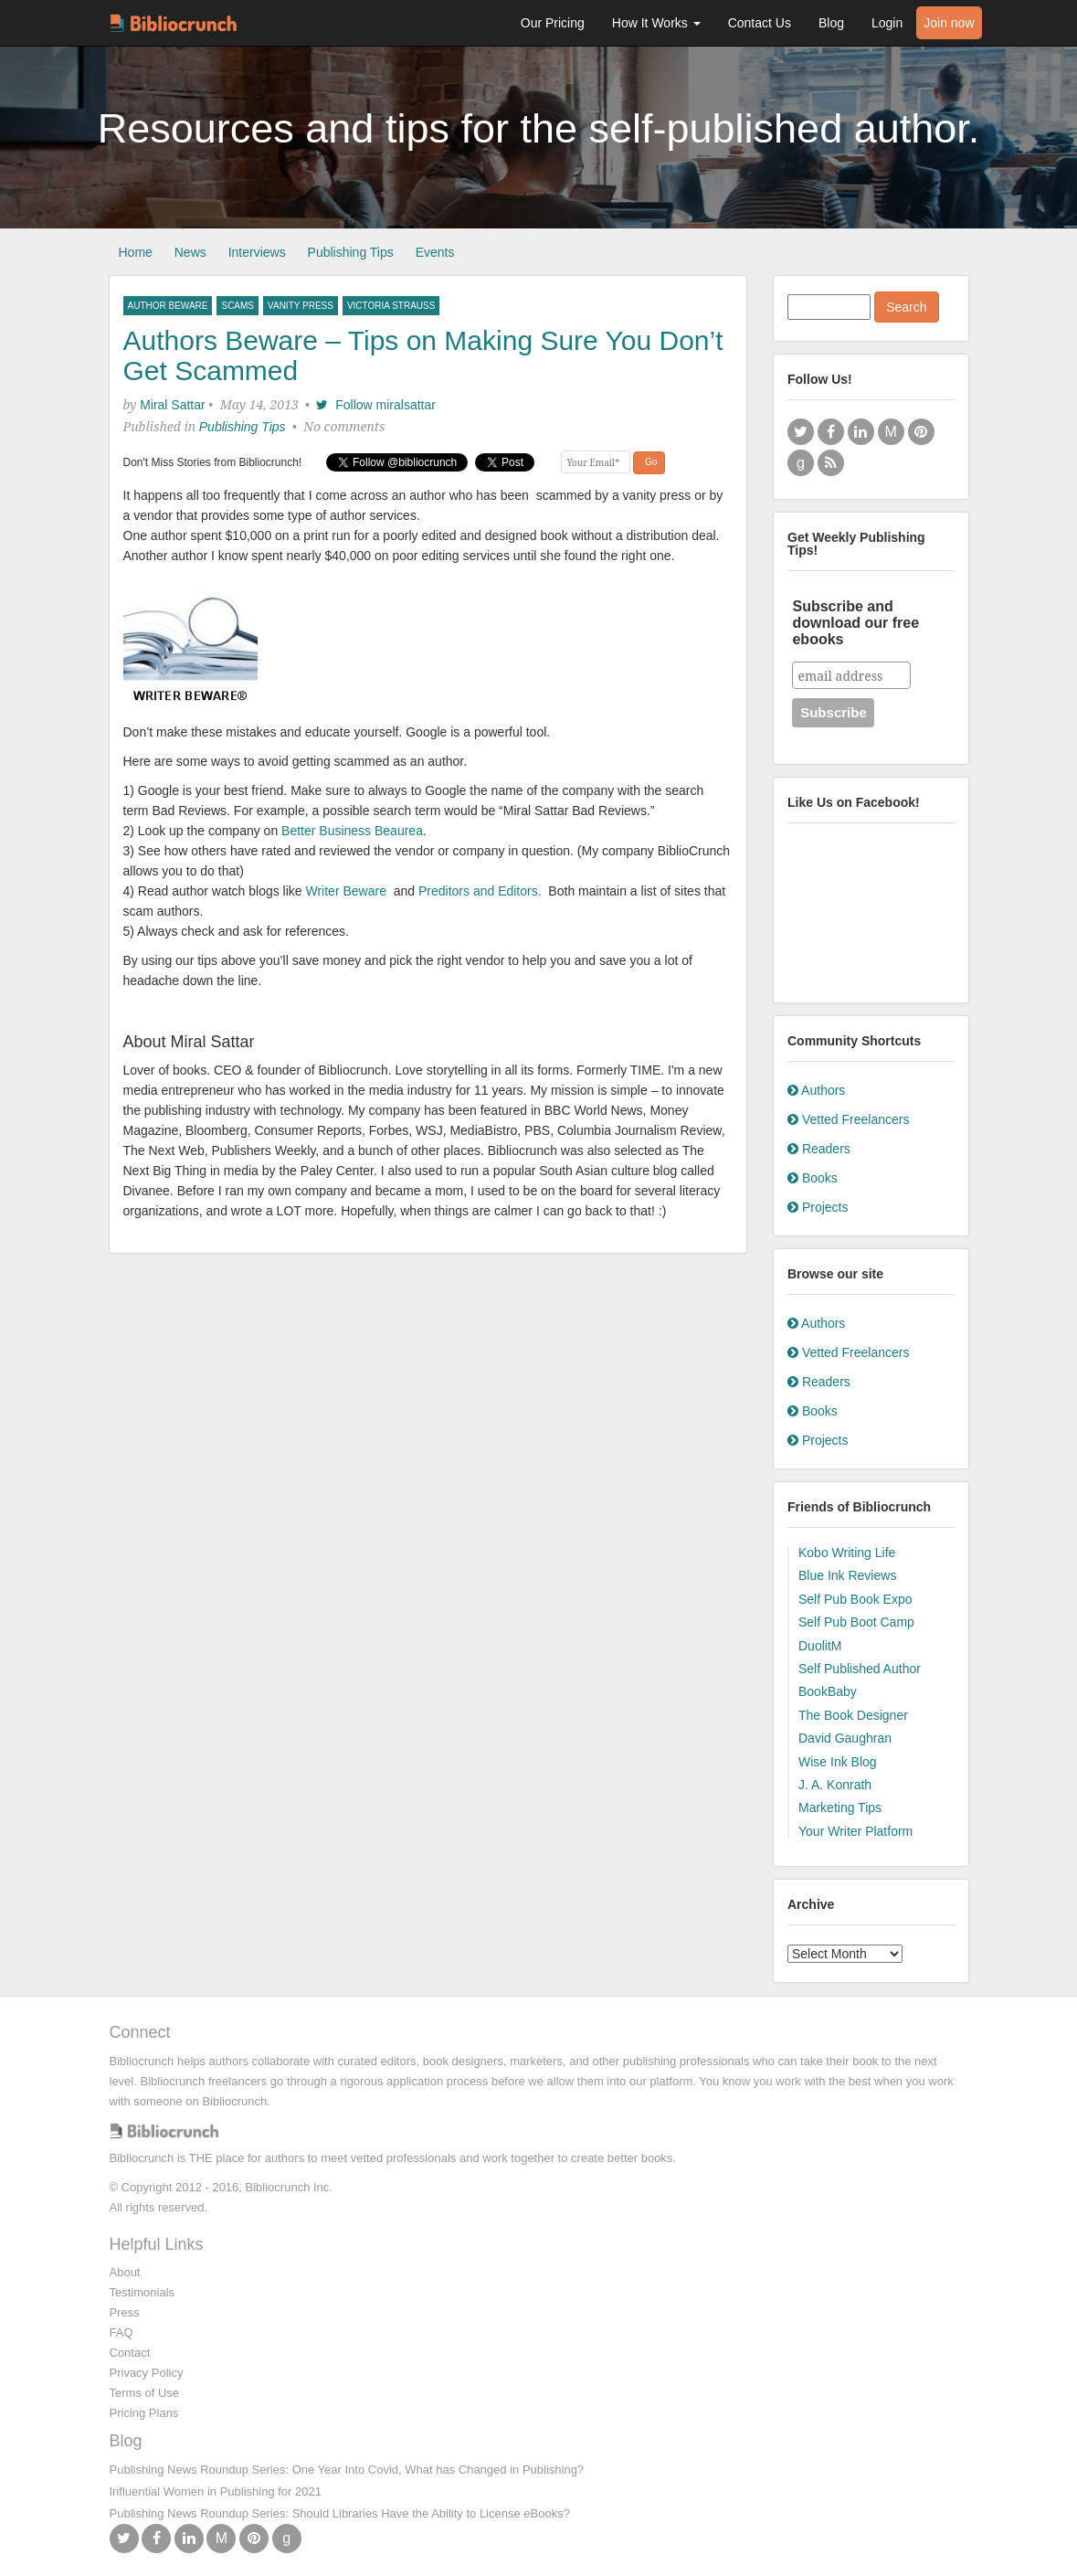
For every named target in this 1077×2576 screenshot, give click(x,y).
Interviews (257, 252)
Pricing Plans (144, 2413)
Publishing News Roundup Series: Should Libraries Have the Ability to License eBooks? (340, 2513)
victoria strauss (391, 306)
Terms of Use (145, 2393)
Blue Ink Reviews (847, 1575)
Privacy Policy (147, 2373)
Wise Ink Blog (837, 1761)
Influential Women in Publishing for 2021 (216, 2491)
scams (237, 306)
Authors (816, 1090)
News (190, 252)
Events (435, 252)
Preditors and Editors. (481, 891)
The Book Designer (853, 1715)
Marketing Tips (840, 1807)
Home (136, 252)
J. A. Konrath (834, 1784)
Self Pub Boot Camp (856, 1622)
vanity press (300, 306)
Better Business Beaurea (352, 830)
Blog (831, 23)
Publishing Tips (351, 252)
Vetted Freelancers (848, 1119)
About (125, 2272)
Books (812, 1178)
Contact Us (759, 23)
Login (887, 23)
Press (125, 2312)
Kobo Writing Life (846, 1552)
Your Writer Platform (855, 1831)
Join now (949, 23)
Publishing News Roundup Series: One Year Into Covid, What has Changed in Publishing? (347, 2469)
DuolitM (819, 1645)
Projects (817, 1207)
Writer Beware (350, 891)
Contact (130, 2352)
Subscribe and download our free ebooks (855, 623)
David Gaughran (845, 1738)
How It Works (656, 23)
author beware (168, 306)
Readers (818, 1148)
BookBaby (827, 1691)
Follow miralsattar (375, 405)
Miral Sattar (173, 405)
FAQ (121, 2332)
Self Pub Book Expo (855, 1599)
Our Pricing (553, 23)
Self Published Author (859, 1668)
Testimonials (142, 2292)
